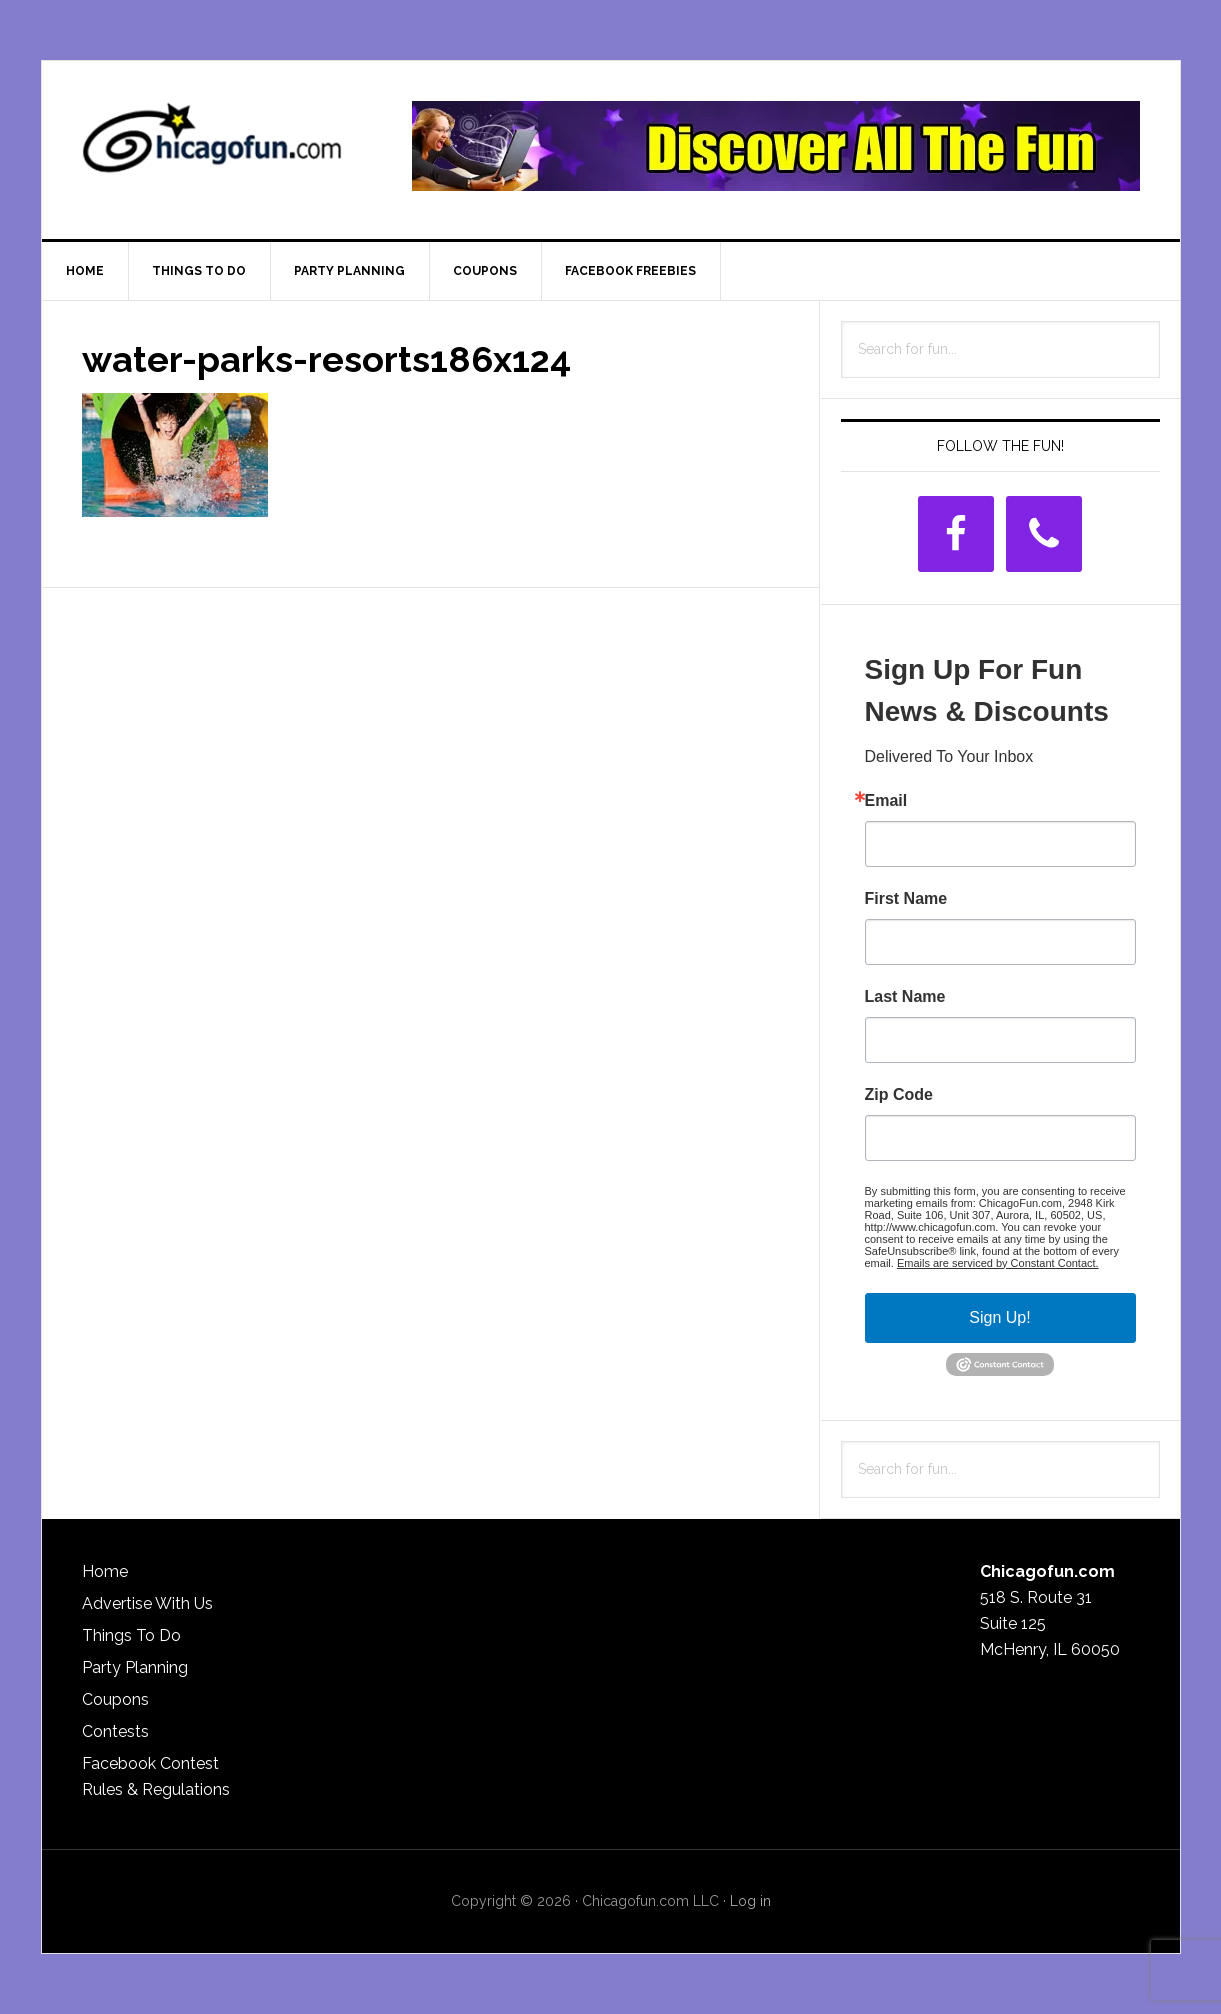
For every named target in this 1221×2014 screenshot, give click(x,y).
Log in (750, 1901)
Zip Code (899, 1095)
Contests (115, 1731)
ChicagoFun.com (212, 146)
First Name (906, 899)
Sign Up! (999, 1317)
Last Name (905, 997)
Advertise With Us (147, 1603)
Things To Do (131, 1635)
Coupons (115, 1699)
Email (886, 801)
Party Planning (135, 1667)
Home (105, 1571)
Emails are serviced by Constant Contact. (998, 1263)
